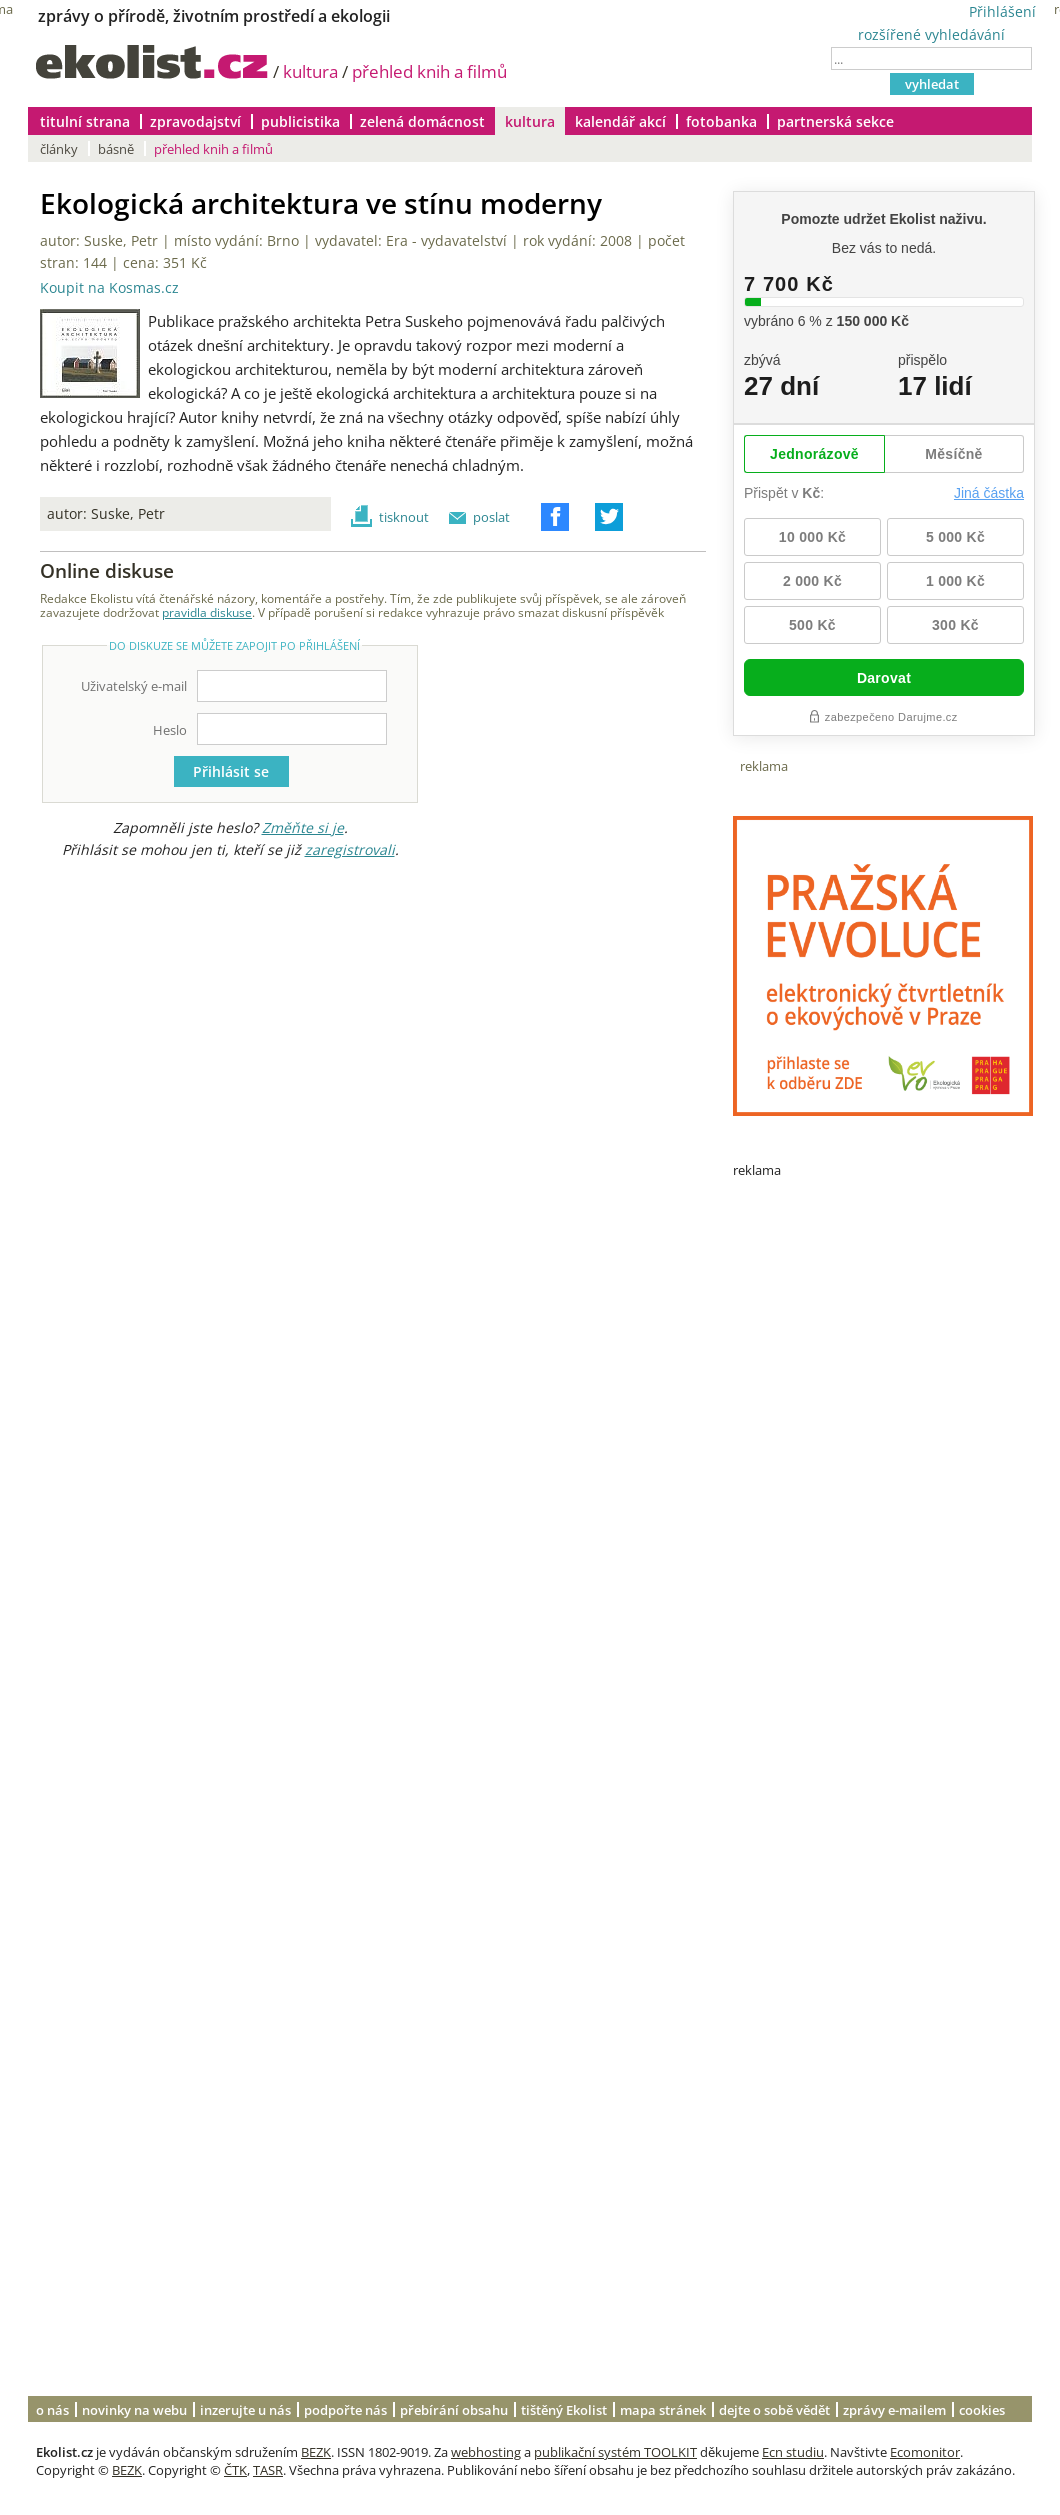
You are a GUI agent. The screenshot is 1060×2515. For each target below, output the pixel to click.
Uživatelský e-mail (134, 686)
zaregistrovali (350, 849)
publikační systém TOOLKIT (615, 2452)
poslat (491, 517)
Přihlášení (1002, 11)
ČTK (235, 2470)
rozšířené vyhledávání (931, 34)
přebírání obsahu (454, 2410)
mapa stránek (663, 2410)
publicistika (300, 121)
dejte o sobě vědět (774, 2410)
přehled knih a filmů (429, 71)
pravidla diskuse (207, 612)
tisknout (404, 517)
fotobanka (721, 121)
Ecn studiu (793, 2452)
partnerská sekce (835, 121)
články (59, 149)
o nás (52, 2410)
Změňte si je (303, 827)
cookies (982, 2410)
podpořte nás (345, 2410)
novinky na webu (134, 2410)
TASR (268, 2470)
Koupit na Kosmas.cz (109, 288)
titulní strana (85, 121)
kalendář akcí (620, 121)
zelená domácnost (422, 121)
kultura (310, 71)
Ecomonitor (925, 2452)
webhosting (486, 2452)
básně (116, 149)
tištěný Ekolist (564, 2410)
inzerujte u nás (245, 2410)
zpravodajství (195, 121)
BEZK (316, 2452)
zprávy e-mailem (894, 2410)
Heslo (170, 730)
